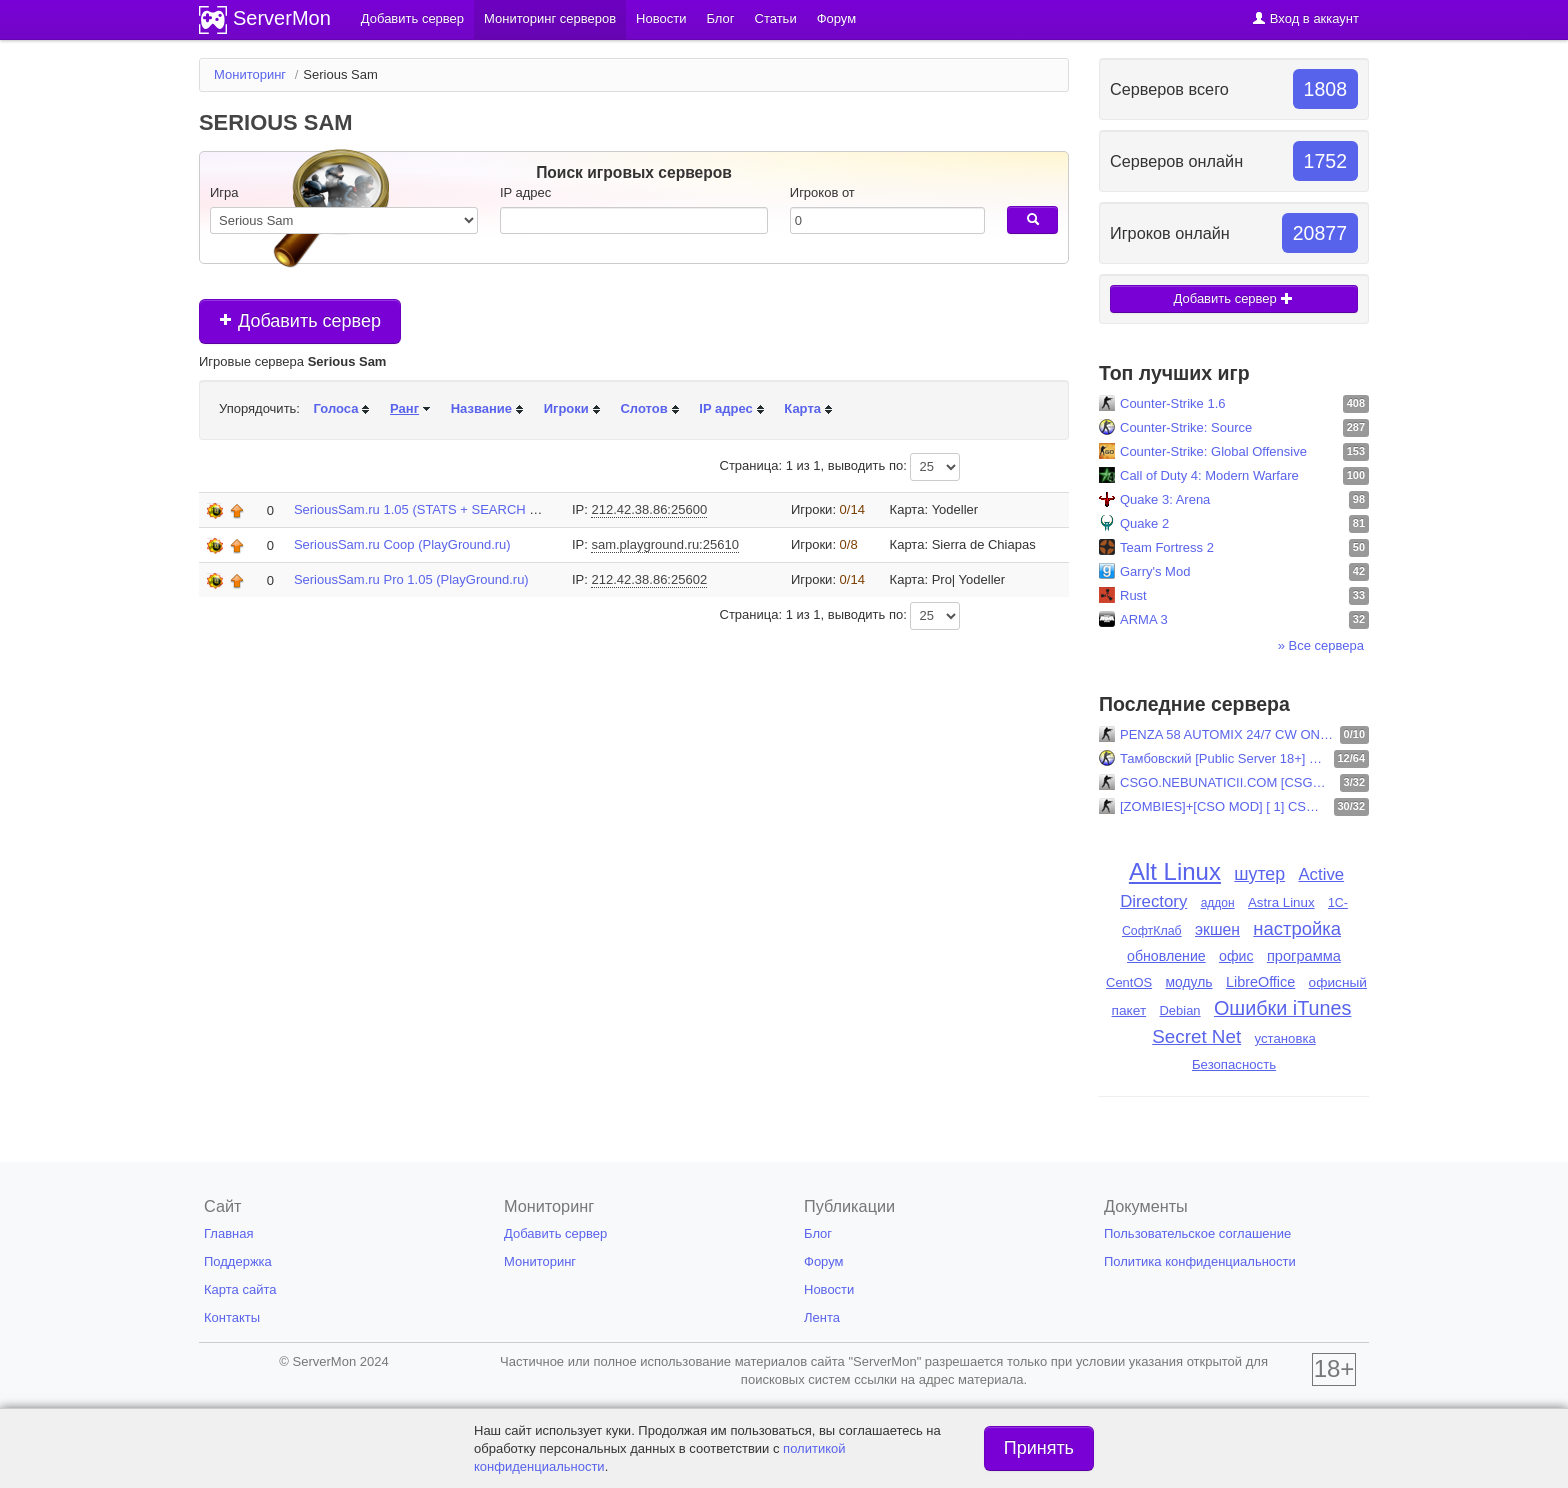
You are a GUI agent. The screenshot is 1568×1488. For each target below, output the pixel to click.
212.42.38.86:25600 (649, 509)
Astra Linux (1281, 902)
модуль (1188, 982)
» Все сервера (1321, 645)
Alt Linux (1175, 871)
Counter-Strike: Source (1186, 427)
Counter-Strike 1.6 (1173, 403)
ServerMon (282, 18)
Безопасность (1234, 1064)
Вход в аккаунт (1305, 18)
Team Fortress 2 (1167, 547)
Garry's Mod (1155, 571)
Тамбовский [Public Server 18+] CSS (1224, 758)
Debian (1180, 1010)
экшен (1217, 929)
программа (1304, 956)
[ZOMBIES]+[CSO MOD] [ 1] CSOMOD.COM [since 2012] (1224, 806)
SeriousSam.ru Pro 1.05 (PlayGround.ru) (411, 579)
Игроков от (822, 192)
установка (1285, 1038)
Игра (224, 192)
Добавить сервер (300, 321)
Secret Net (1196, 1036)
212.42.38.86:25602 (649, 579)
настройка (1297, 928)
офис (1236, 956)
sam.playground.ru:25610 (664, 544)
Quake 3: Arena (1165, 499)
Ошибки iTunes (1282, 1008)
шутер (1259, 874)
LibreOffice (1260, 982)
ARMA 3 (1144, 619)
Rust (1133, 595)
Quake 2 (1144, 523)
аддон (1218, 903)
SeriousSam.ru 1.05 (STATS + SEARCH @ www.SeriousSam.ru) (481, 509)
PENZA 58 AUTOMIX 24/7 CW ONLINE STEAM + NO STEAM (1227, 734)
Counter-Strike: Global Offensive (1213, 451)
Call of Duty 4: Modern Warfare (1209, 475)
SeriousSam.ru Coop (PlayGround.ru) (402, 544)
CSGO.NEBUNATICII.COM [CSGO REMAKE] (1227, 782)
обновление (1166, 956)
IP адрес (525, 192)
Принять (1039, 1448)
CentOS (1129, 982)
